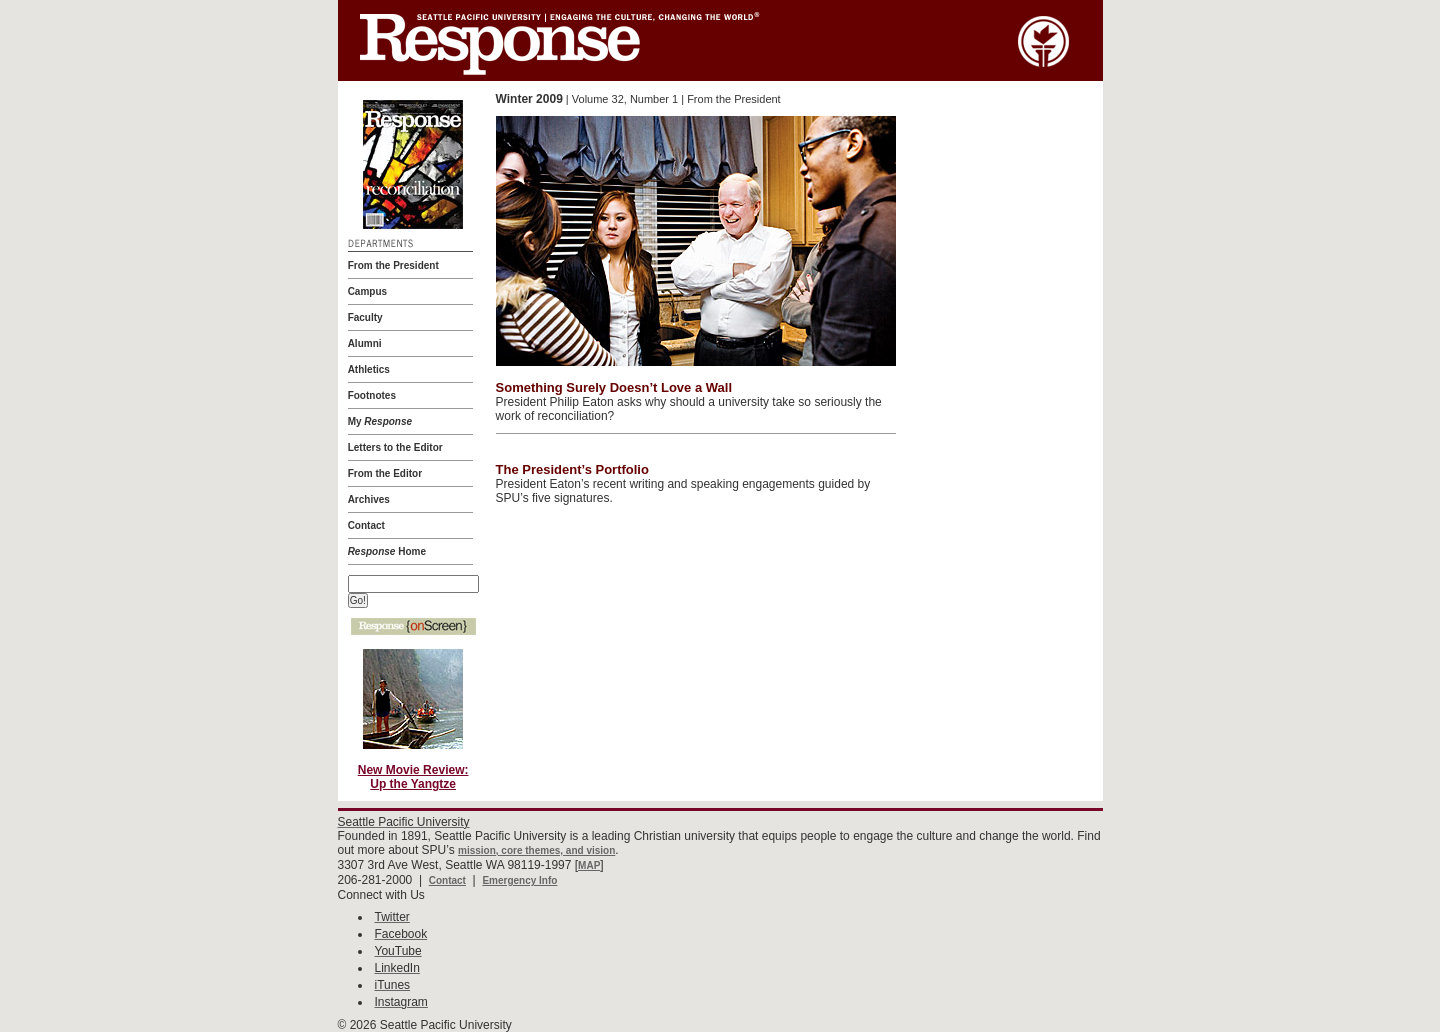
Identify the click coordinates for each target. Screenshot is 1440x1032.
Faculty (365, 317)
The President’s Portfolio (572, 469)
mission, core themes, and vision (536, 850)
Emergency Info (519, 880)
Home (387, 551)
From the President (393, 265)
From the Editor (385, 473)
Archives (369, 499)
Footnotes (372, 395)
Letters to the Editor (395, 447)
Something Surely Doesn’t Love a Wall (614, 387)
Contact (366, 525)
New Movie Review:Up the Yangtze (413, 777)
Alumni (365, 343)
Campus (367, 291)
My (380, 421)
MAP (589, 865)
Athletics (369, 369)
